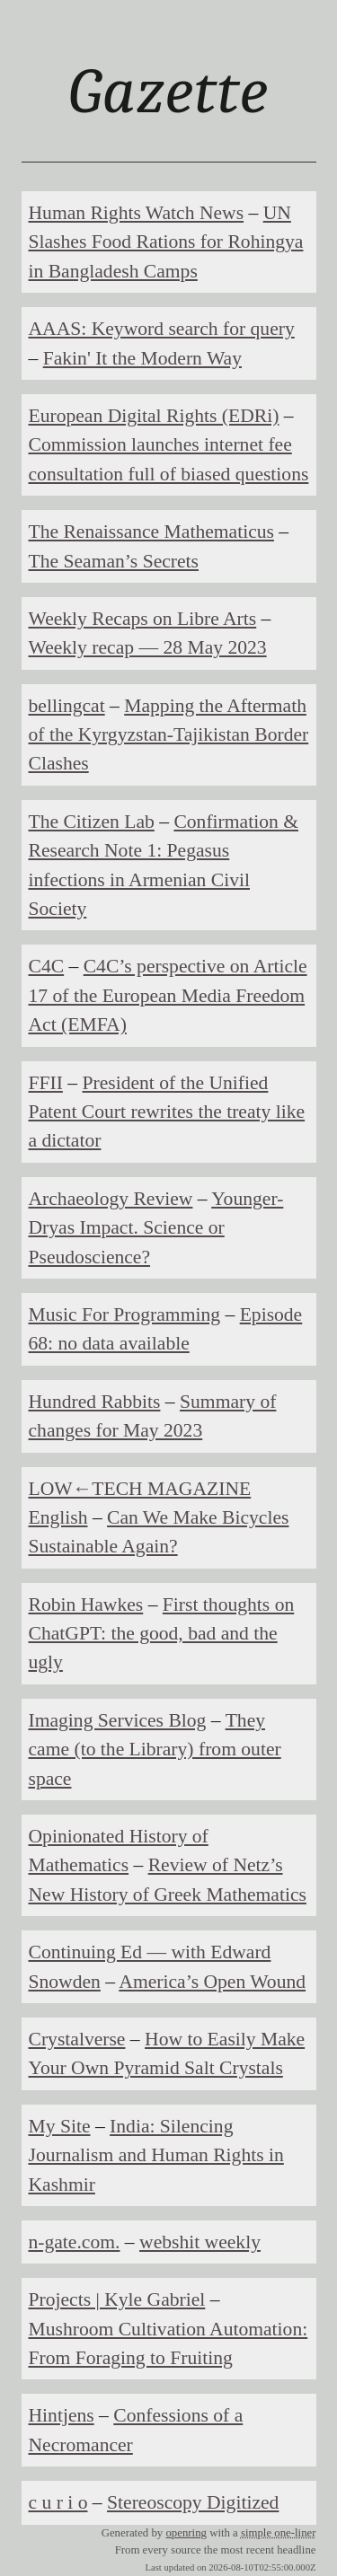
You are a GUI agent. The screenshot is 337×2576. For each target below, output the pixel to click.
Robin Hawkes (86, 1604)
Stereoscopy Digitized (193, 2502)
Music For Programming (125, 1314)
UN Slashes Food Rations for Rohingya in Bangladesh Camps (166, 242)
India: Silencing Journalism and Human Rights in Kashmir (156, 2155)
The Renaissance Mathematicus (151, 531)
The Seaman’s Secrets (114, 561)
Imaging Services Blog (118, 1720)
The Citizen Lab (92, 821)
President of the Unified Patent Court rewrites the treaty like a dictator (167, 1112)
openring (186, 2533)
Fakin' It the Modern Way (142, 358)
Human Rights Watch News (136, 213)
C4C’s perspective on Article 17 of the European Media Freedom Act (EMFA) (168, 995)
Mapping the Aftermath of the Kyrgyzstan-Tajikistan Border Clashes (169, 735)
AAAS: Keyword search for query (162, 328)
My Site (60, 2126)
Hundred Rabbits (95, 1401)
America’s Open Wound (212, 1981)
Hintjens (61, 2415)
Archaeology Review (111, 1198)
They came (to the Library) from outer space (155, 1749)
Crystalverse (77, 2039)
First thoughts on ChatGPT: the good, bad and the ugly (162, 1634)
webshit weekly (200, 2242)
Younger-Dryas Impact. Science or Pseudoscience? (156, 1228)
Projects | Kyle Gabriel (117, 2299)
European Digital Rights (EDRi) (154, 415)
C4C (47, 966)
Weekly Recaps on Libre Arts (143, 618)
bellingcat (67, 706)
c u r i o (58, 2502)
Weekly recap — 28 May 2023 (148, 647)
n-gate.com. (74, 2242)
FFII (46, 1083)
